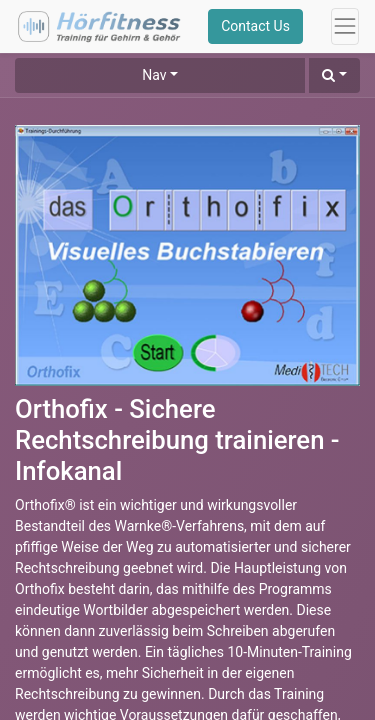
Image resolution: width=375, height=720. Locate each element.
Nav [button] (154, 75)
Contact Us (255, 26)
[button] (334, 75)
